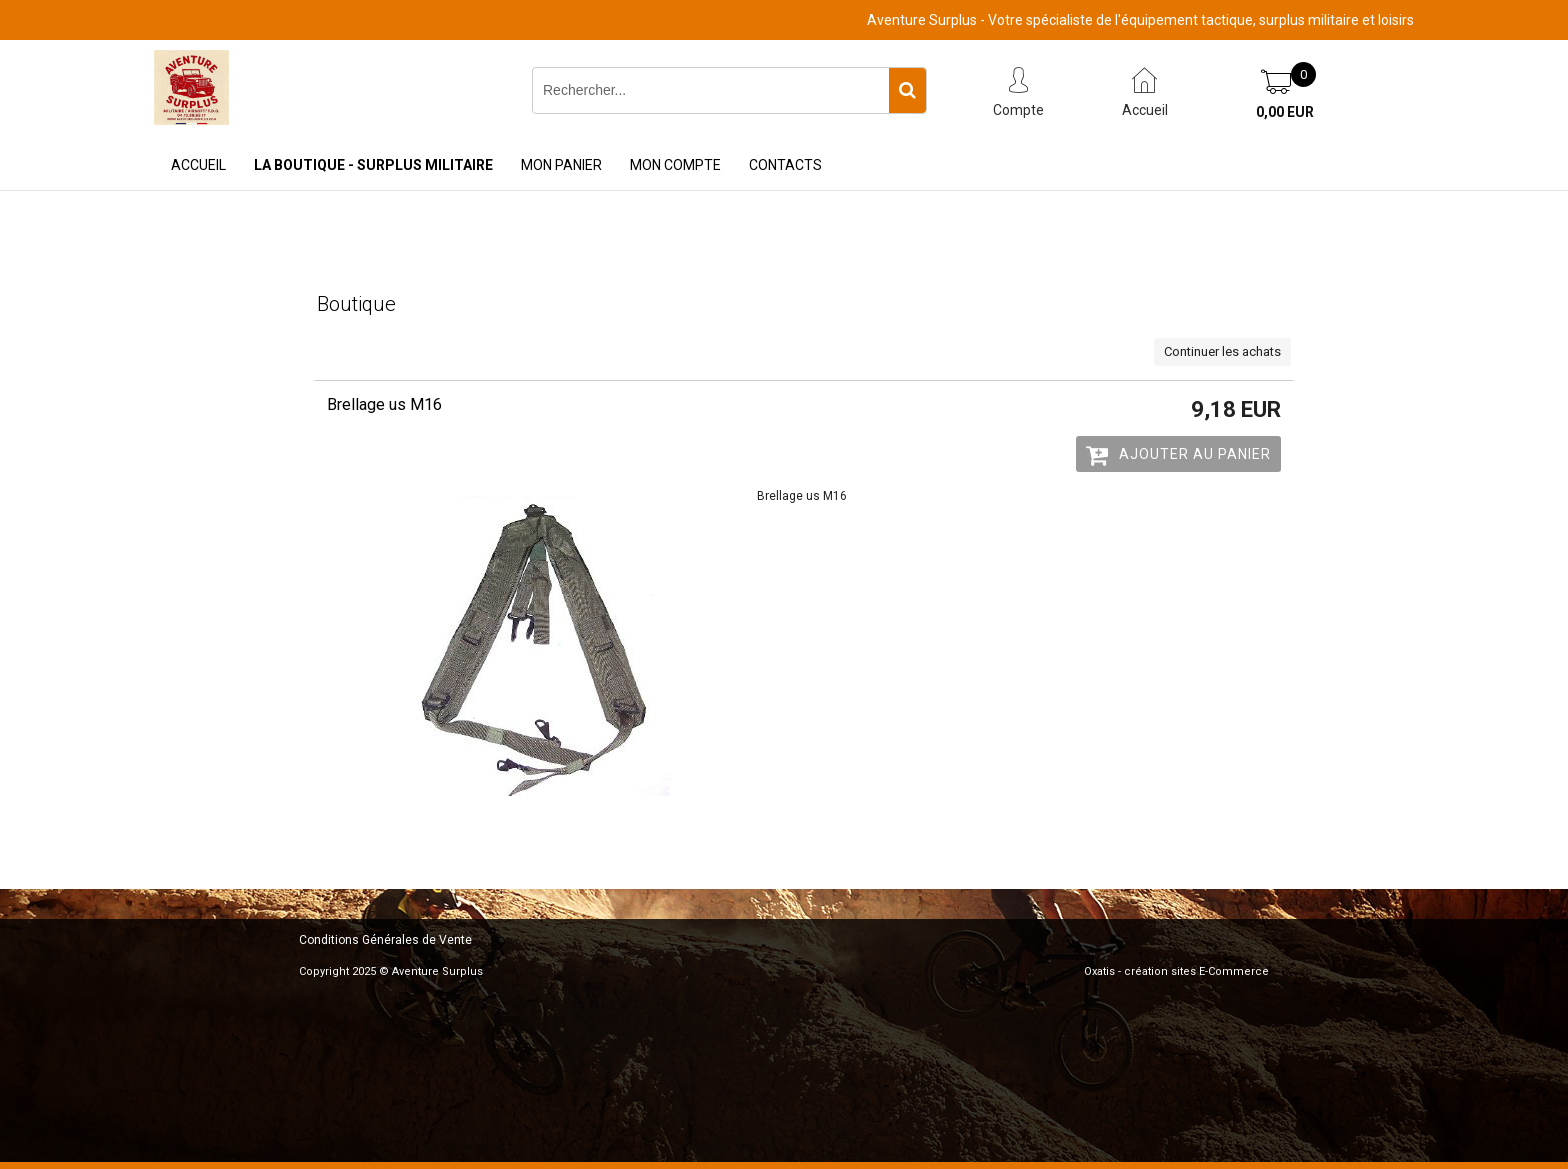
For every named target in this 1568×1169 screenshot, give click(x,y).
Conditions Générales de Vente (385, 940)
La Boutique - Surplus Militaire (373, 165)
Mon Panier (561, 165)
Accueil (198, 165)
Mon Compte (675, 165)
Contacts (785, 165)
